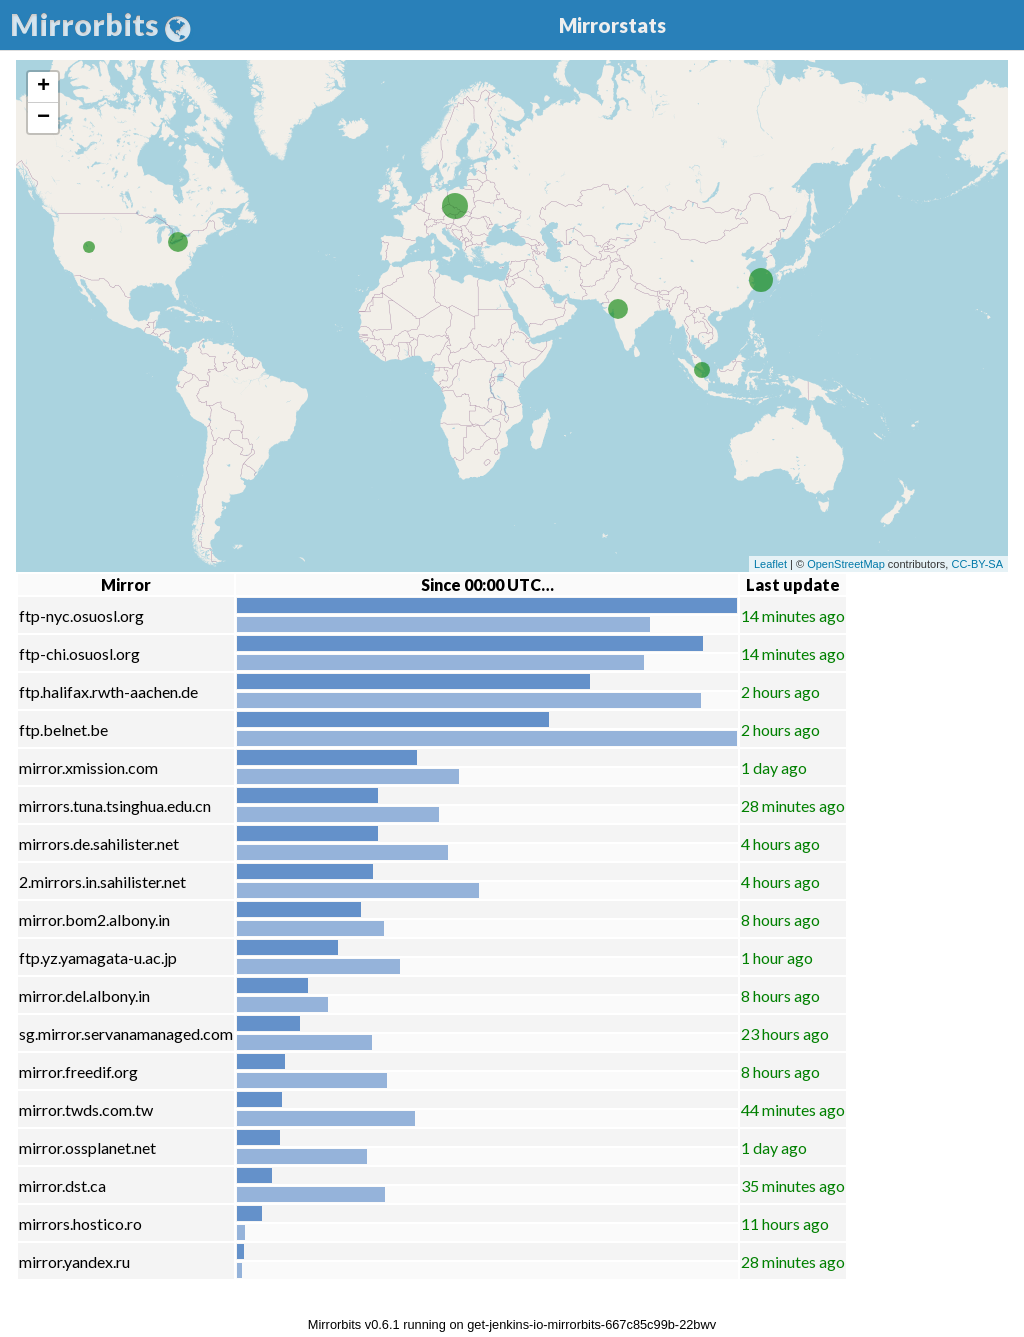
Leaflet (770, 564)
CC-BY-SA (977, 564)
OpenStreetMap (846, 564)
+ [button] (43, 87)
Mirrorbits (100, 24)
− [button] (43, 118)
